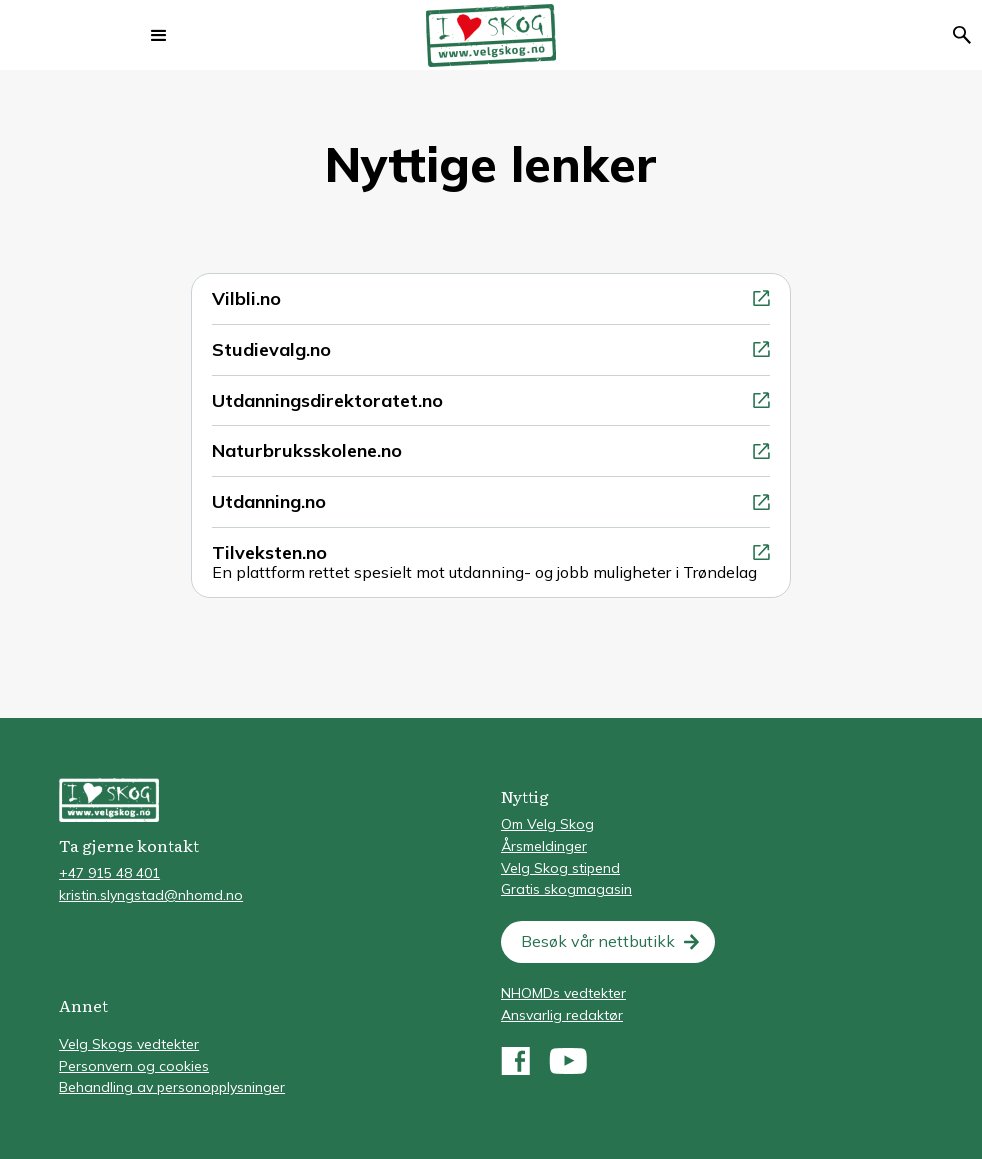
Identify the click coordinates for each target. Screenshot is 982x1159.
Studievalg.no (271, 349)
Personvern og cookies (134, 1066)
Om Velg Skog (547, 824)
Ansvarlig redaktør (562, 1015)
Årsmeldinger (544, 846)
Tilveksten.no (269, 552)
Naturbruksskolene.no (307, 450)
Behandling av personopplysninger (172, 1087)
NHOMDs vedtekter (563, 993)
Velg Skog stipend (560, 868)
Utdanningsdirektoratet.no (327, 400)
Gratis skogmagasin (566, 889)
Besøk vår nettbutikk (598, 941)
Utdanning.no (269, 501)
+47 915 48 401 (109, 873)
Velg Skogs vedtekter (129, 1044)
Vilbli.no (246, 298)
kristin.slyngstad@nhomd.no (151, 895)
